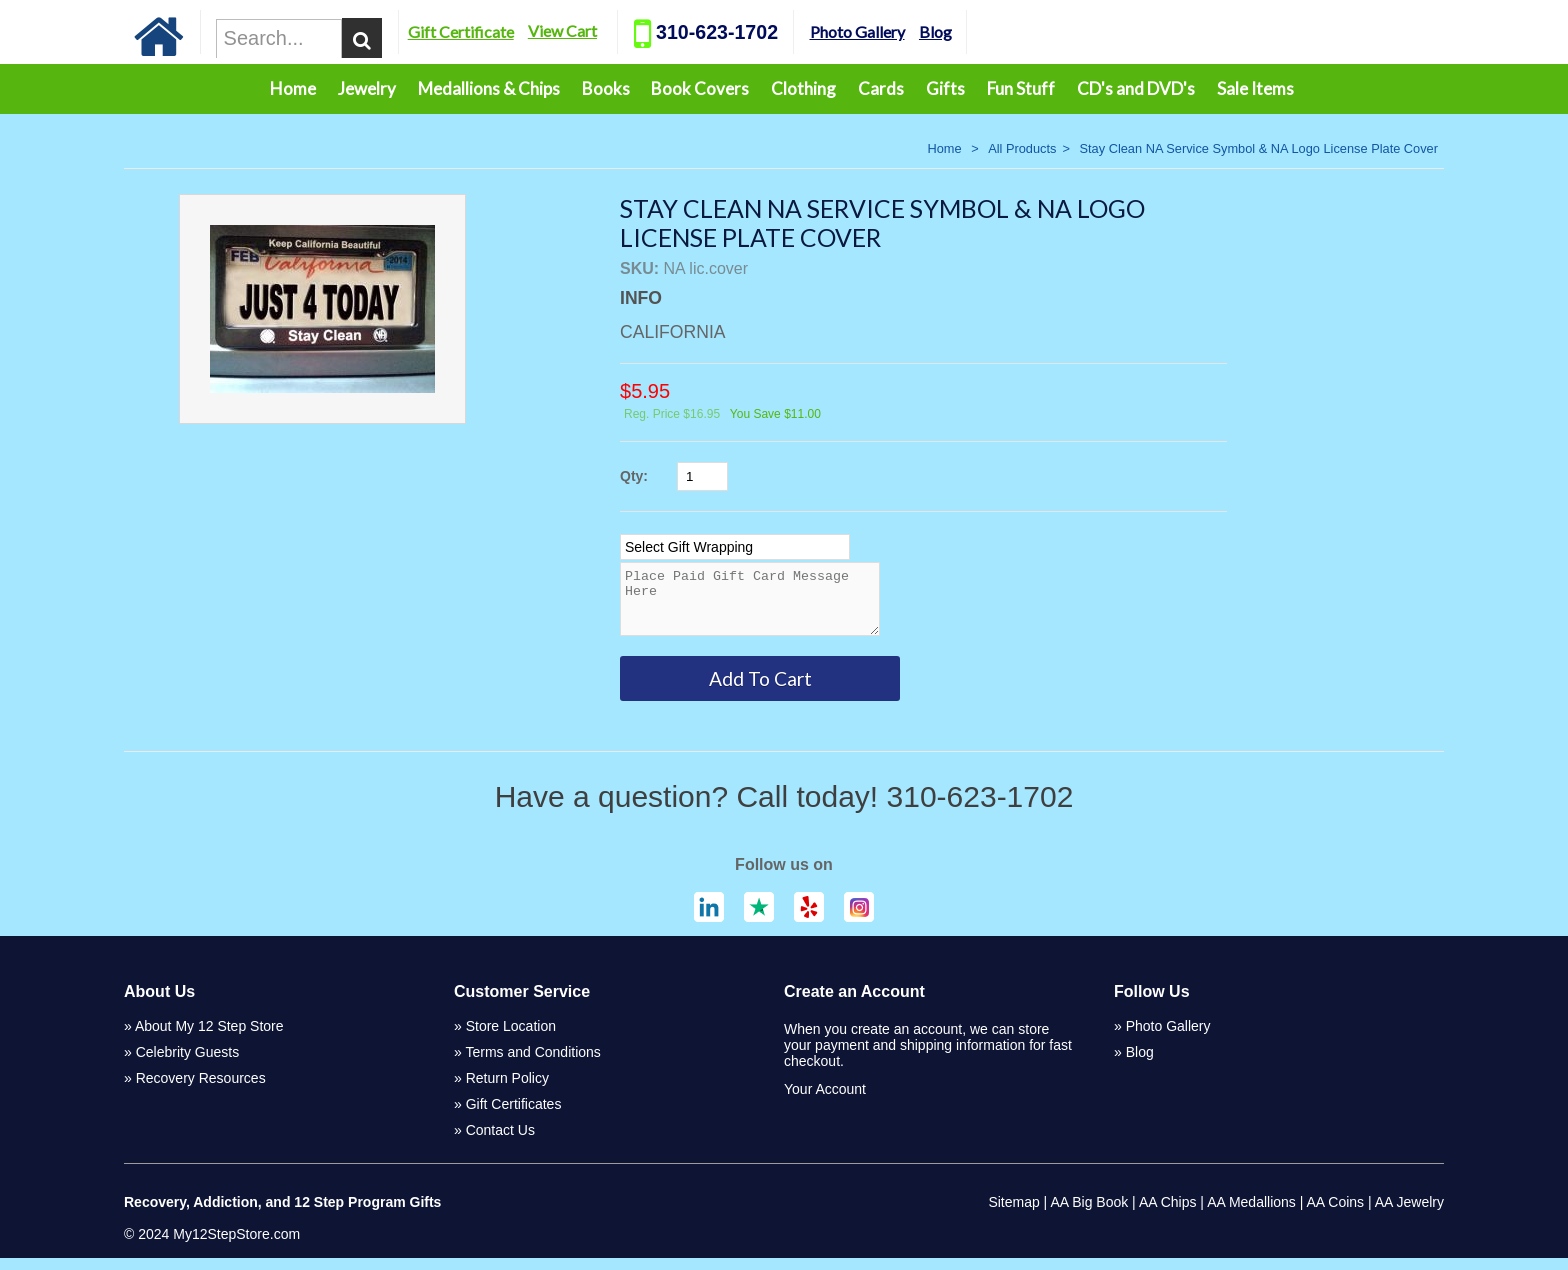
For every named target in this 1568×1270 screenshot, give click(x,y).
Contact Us (500, 1142)
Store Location (511, 1038)
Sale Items (1255, 88)
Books (606, 88)
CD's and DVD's (1136, 88)
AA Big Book (1089, 1214)
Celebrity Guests (187, 1064)
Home (293, 88)
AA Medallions (1251, 1214)
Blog (1015, 31)
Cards (881, 88)
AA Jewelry (1409, 1214)
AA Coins (1336, 1214)
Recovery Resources (201, 1090)
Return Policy (507, 1090)
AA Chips (1168, 1214)
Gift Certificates (514, 1116)
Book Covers (700, 88)
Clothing (803, 88)
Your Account (825, 1101)
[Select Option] (735, 547)
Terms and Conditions (532, 1064)
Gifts (945, 88)
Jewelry (367, 88)
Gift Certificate (541, 31)
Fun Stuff (1021, 88)
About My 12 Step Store (209, 1038)
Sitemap (1013, 1214)
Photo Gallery (936, 31)
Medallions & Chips (489, 88)
